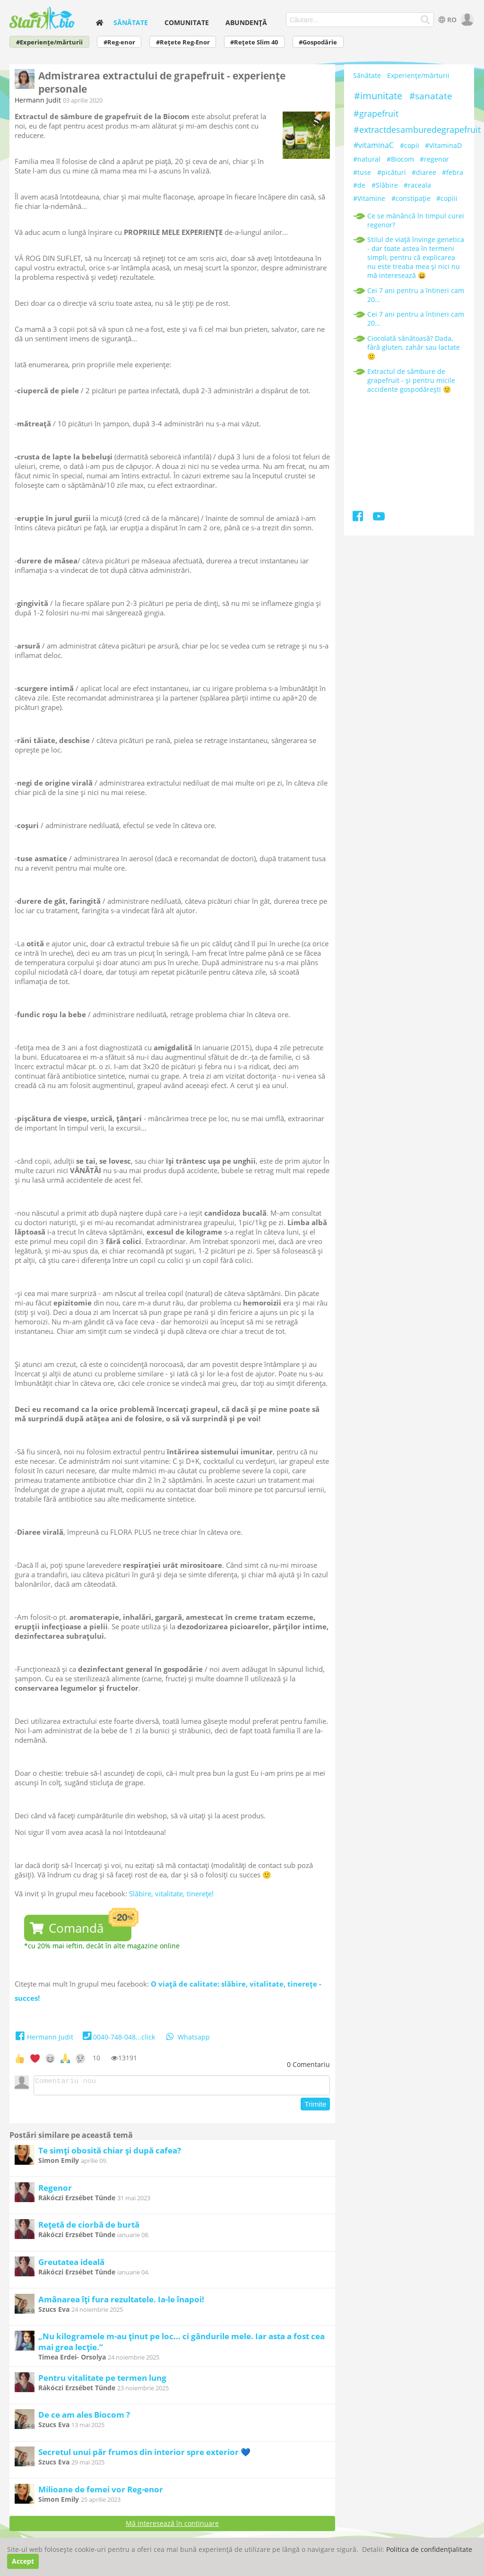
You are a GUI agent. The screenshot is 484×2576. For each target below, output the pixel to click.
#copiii (447, 198)
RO (446, 19)
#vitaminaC (374, 145)
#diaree (424, 172)
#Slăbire (385, 185)
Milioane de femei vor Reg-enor (100, 2492)
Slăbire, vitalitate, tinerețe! (171, 1893)
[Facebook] (358, 517)
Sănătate (130, 22)
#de (359, 185)
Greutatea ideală (71, 2264)
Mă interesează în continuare (172, 2526)
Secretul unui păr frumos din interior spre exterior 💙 (144, 2454)
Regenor (55, 2190)
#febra (452, 172)
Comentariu (308, 2064)
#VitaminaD (443, 145)
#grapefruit (376, 113)
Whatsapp (187, 2036)
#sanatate (430, 96)
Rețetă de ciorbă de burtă (88, 2227)
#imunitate (378, 95)
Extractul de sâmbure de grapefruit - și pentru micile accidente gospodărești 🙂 (411, 380)
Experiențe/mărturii (418, 75)
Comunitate (186, 22)
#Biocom (400, 159)
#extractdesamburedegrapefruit (417, 129)
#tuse (362, 172)
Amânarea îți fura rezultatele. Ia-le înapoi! (121, 2302)
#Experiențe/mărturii (49, 42)
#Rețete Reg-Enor (183, 42)
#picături (391, 172)
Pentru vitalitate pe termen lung (102, 2380)
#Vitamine (369, 198)
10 (96, 2057)
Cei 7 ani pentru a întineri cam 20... (415, 295)
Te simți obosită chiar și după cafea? (109, 2153)
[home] (99, 22)
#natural (366, 159)
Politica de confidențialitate (429, 2549)
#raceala (417, 185)
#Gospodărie (318, 42)
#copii (409, 145)
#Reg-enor (119, 42)
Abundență (246, 22)
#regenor (434, 159)
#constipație (411, 198)
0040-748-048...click (118, 2036)
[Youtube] (379, 517)
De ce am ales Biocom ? (84, 2417)
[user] (466, 19)
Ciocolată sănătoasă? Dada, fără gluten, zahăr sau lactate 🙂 (413, 347)
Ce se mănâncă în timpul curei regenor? (415, 220)
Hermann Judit (38, 99)
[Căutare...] (425, 20)
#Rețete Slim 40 (254, 42)
